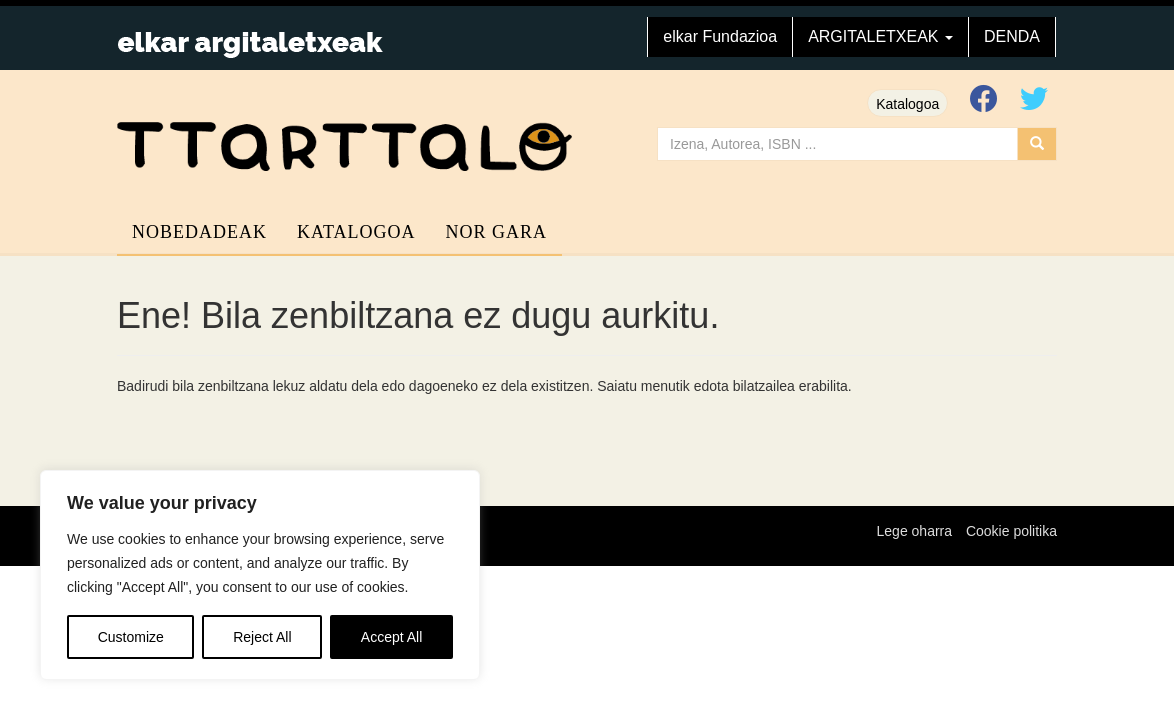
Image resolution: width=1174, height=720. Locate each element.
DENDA (1012, 36)
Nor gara (497, 232)
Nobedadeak (199, 232)
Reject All (262, 637)
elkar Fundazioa (720, 36)
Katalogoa (907, 104)
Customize (131, 637)
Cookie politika (1011, 531)
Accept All (391, 637)
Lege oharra (915, 531)
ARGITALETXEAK (880, 36)
